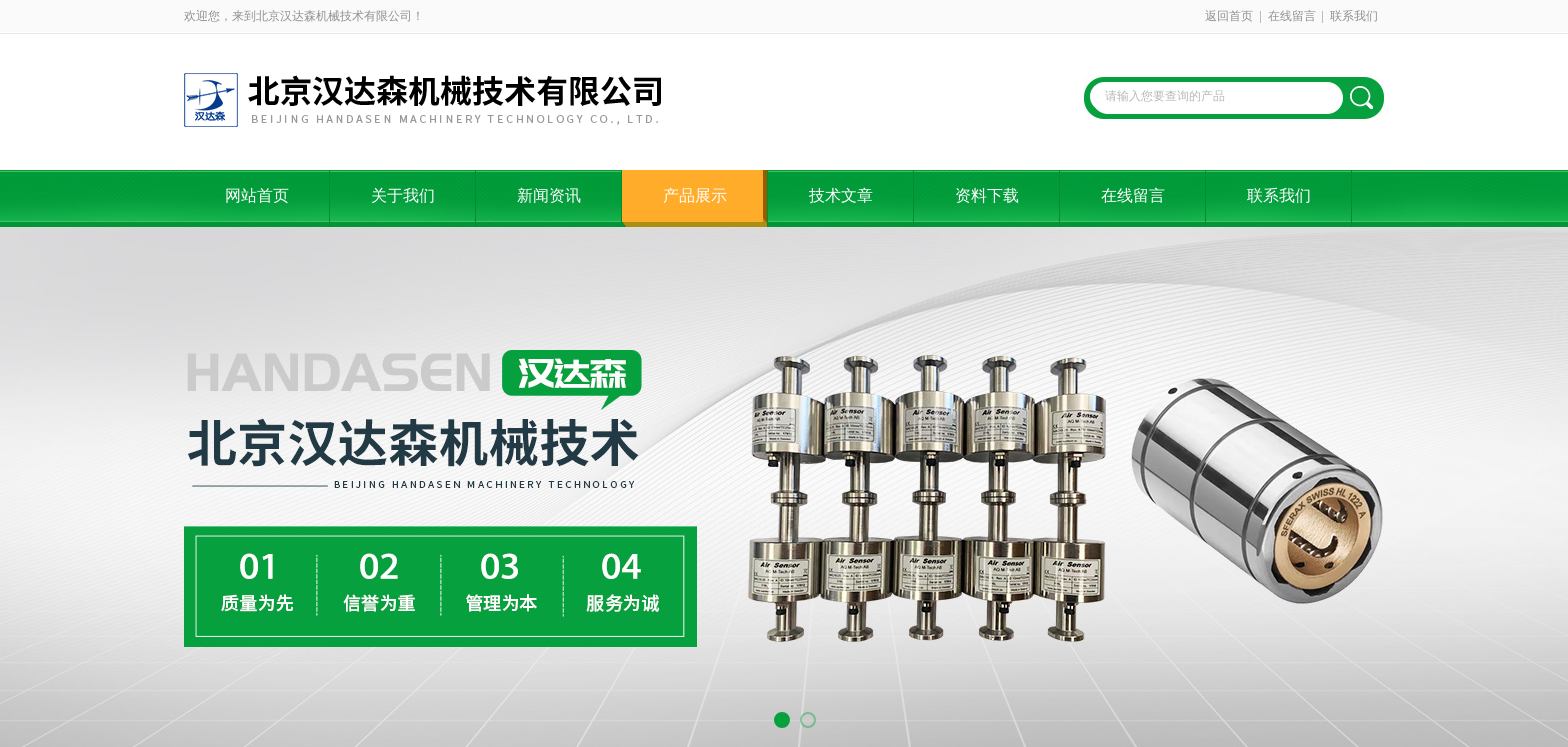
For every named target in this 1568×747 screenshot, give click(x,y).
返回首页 (1229, 16)
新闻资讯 (549, 195)
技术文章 (841, 195)
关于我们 (403, 195)
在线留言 (1292, 16)
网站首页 (257, 195)
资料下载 (987, 195)
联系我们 (1354, 16)
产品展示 (695, 195)
